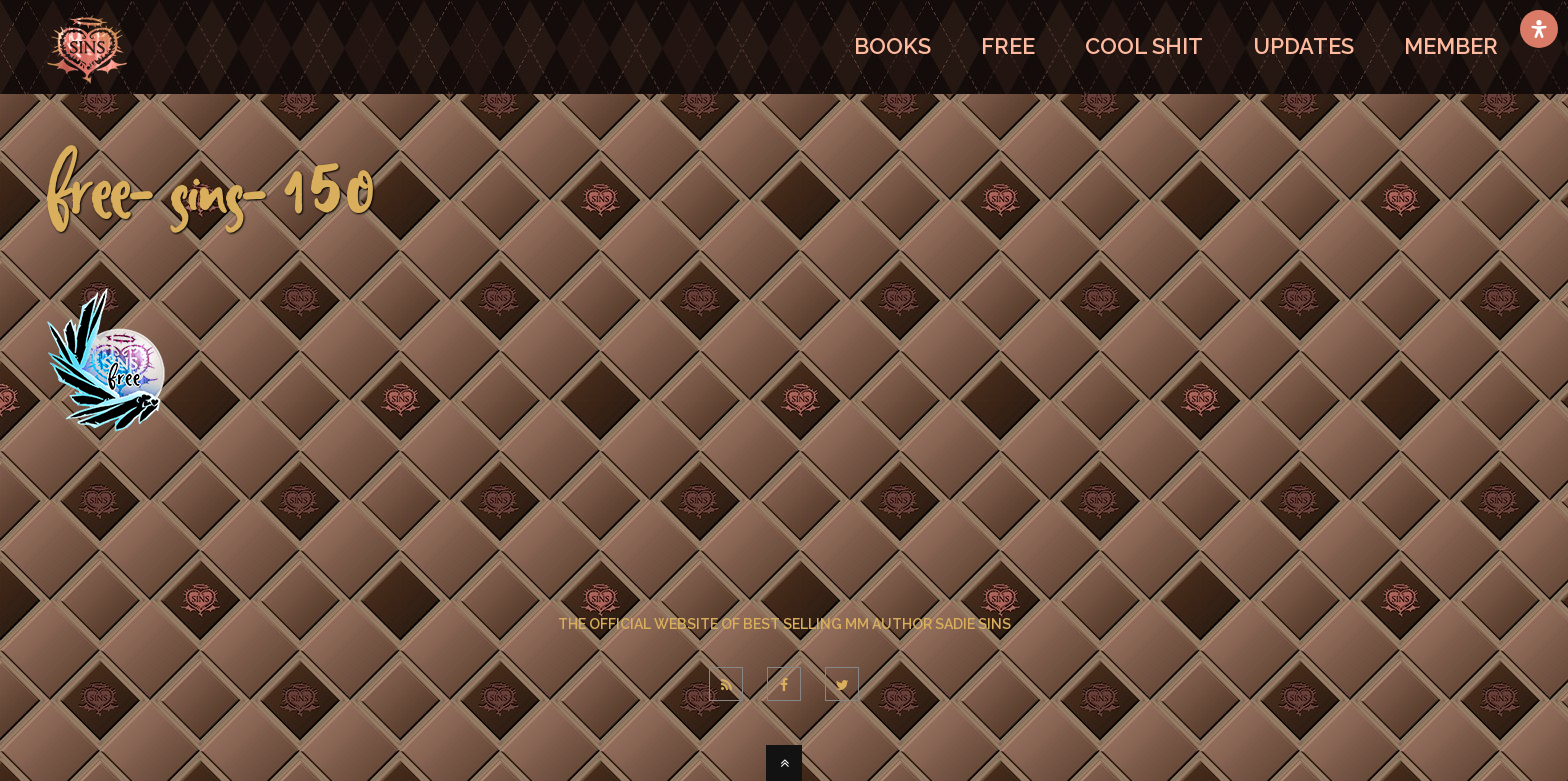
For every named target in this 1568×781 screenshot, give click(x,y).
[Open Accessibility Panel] (1539, 29)
